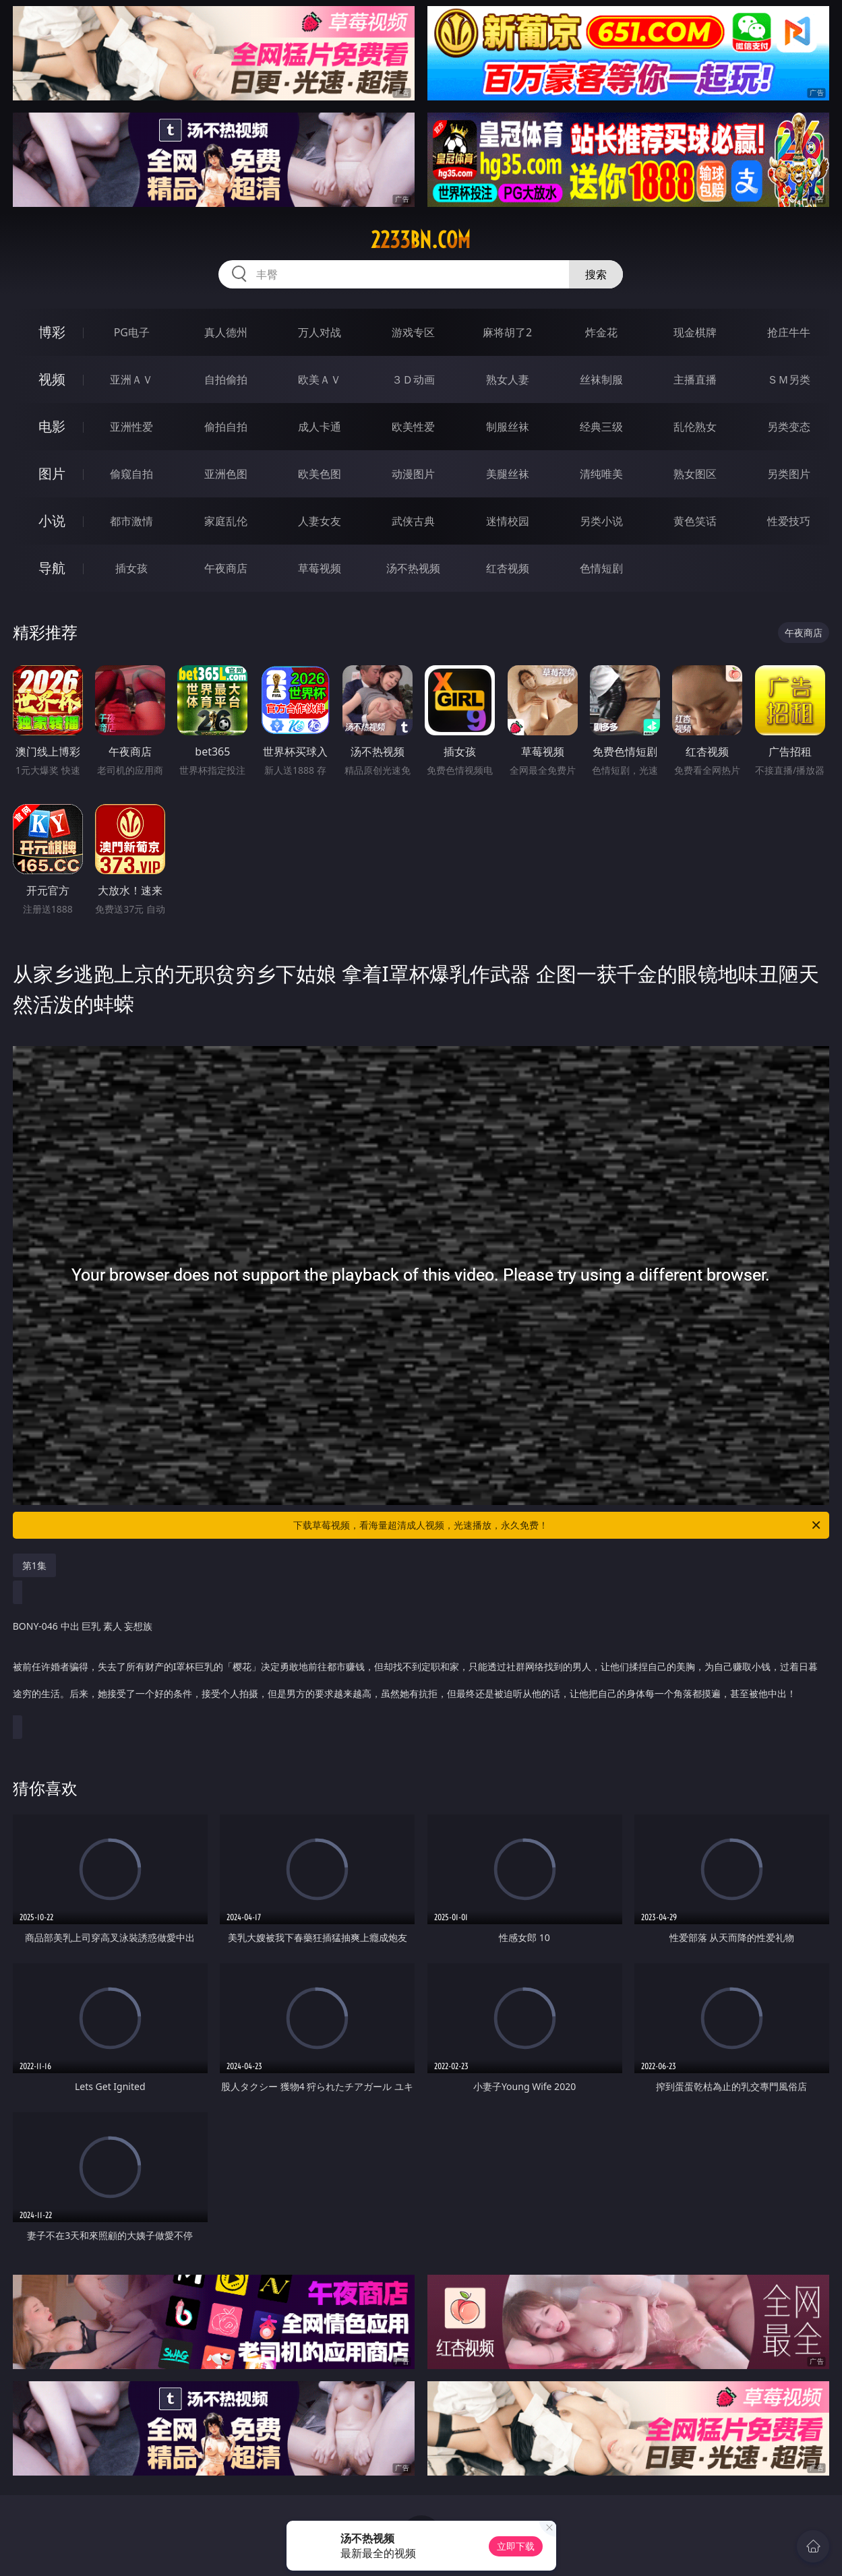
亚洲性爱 (131, 426)
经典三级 (601, 426)
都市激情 (131, 521)
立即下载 (516, 2546)
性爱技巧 (788, 521)
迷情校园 (507, 521)
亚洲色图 (225, 473)
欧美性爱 (413, 426)
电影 (51, 426)
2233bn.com (421, 239)
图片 (51, 473)
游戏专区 (413, 332)
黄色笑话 (695, 521)
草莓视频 (319, 568)
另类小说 (601, 521)
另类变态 (788, 426)
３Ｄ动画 (413, 379)
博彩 (51, 332)
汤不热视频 (413, 568)
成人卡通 (319, 426)
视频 (51, 379)
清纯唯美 (601, 473)
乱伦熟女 (695, 426)
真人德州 (225, 332)
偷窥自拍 (131, 473)
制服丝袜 (507, 426)
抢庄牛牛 (788, 332)
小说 (51, 521)
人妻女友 (319, 521)
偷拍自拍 (225, 426)
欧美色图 (319, 473)
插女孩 (131, 568)
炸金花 (601, 332)
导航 (51, 568)
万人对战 (319, 332)
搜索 (596, 274)
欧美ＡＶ (319, 379)
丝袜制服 (601, 379)
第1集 (34, 1565)
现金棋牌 (695, 332)
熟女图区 (695, 473)
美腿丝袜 (507, 473)
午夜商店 (225, 568)
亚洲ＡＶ (131, 379)
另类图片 (788, 473)
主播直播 (695, 379)
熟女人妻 (507, 379)
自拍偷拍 (225, 379)
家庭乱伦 (225, 521)
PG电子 (132, 332)
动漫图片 (413, 473)
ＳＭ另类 (788, 379)
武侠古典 (413, 521)
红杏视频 (507, 568)
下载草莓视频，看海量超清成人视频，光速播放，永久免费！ (557, 1525)
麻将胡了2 (507, 332)
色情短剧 (601, 568)
